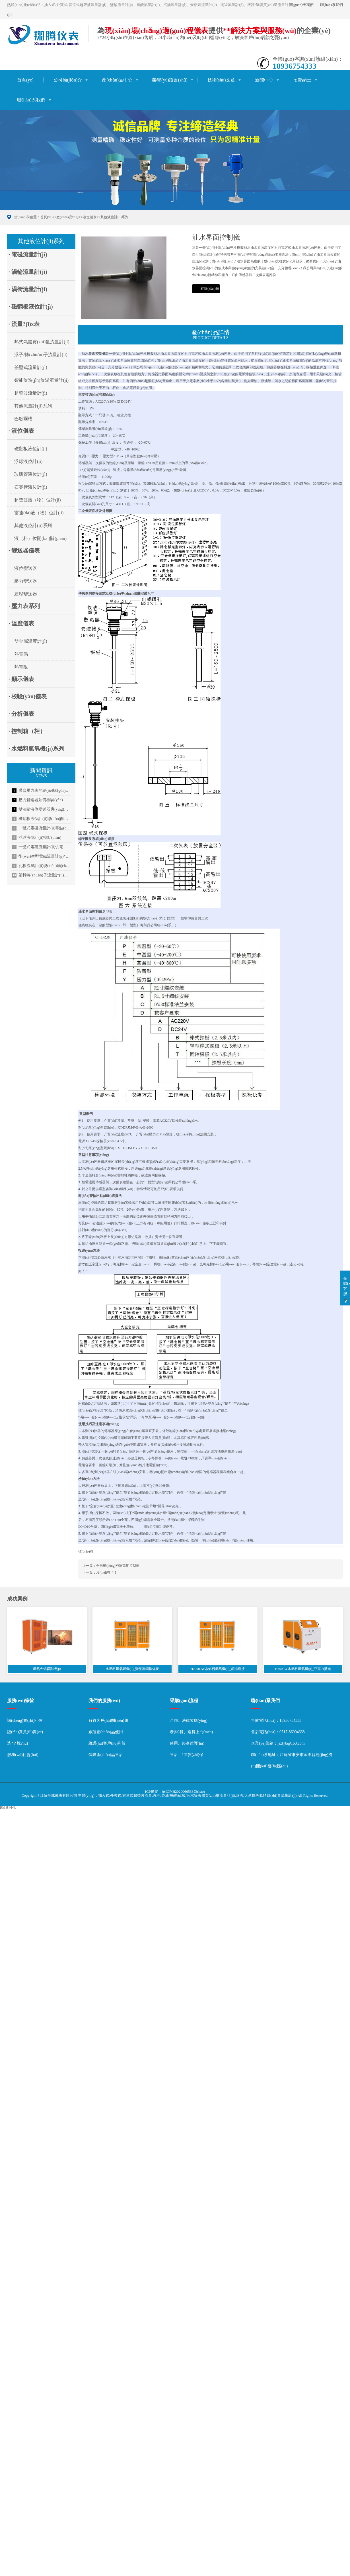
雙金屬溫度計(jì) (30, 641)
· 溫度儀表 (21, 623)
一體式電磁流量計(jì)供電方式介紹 (41, 847)
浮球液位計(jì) (28, 461)
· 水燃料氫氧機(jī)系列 (36, 748)
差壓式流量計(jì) (30, 367)
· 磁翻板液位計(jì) (31, 306)
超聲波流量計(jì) (30, 393)
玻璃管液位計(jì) (30, 474)
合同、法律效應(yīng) (188, 1720)
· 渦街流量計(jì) (28, 289)
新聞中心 (264, 79)
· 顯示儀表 (21, 679)
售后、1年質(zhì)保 (186, 1755)
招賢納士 (302, 79)
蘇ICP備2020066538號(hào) (183, 1791)
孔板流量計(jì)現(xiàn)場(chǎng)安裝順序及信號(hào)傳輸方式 (41, 866)
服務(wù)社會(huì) (22, 1755)
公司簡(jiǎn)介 (67, 79)
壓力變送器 (25, 581)
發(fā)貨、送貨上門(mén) (191, 1732)
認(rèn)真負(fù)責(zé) (25, 1732)
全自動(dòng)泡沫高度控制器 (117, 1566)
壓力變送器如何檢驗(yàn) (37, 800)
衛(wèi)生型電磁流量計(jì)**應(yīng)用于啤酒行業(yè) (41, 856)
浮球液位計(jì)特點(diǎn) (36, 837)
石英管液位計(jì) (30, 487)
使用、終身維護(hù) (187, 1743)
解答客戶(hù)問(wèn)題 (108, 1720)
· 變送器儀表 (24, 550)
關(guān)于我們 (301, 5)
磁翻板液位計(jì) (30, 448)
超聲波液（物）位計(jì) (37, 499)
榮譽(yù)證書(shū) (170, 79)
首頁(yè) (25, 79)
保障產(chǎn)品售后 (105, 1755)
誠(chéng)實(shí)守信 (24, 1720)
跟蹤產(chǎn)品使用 (105, 1732)
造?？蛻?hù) (17, 1743)
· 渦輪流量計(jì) (28, 272)
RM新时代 (8, 1808)
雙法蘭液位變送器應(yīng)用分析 (41, 809)
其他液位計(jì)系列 (114, 217)
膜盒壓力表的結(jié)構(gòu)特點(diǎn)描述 (41, 790)
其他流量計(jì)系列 (33, 405)
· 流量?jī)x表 (24, 324)
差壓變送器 (25, 594)
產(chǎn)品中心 (117, 79)
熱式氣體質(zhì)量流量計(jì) (41, 341)
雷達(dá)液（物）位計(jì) (38, 512)
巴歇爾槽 (23, 418)
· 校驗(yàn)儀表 (28, 696)
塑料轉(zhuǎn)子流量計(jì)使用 (41, 875)
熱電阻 (21, 666)
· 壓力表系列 (24, 606)
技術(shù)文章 (221, 79)
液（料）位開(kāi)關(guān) (40, 538)
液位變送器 (25, 568)
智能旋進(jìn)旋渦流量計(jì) (41, 380)
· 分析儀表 (21, 714)
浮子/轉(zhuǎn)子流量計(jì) (40, 354)
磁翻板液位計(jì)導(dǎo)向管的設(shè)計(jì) (41, 819)
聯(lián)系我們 (331, 5)
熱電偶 (21, 654)
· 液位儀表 (21, 431)
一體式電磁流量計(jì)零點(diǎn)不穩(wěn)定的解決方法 (41, 828)
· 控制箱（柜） (27, 731)
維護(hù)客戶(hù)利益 (107, 1743)
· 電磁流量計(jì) (28, 254)
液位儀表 (89, 217)
